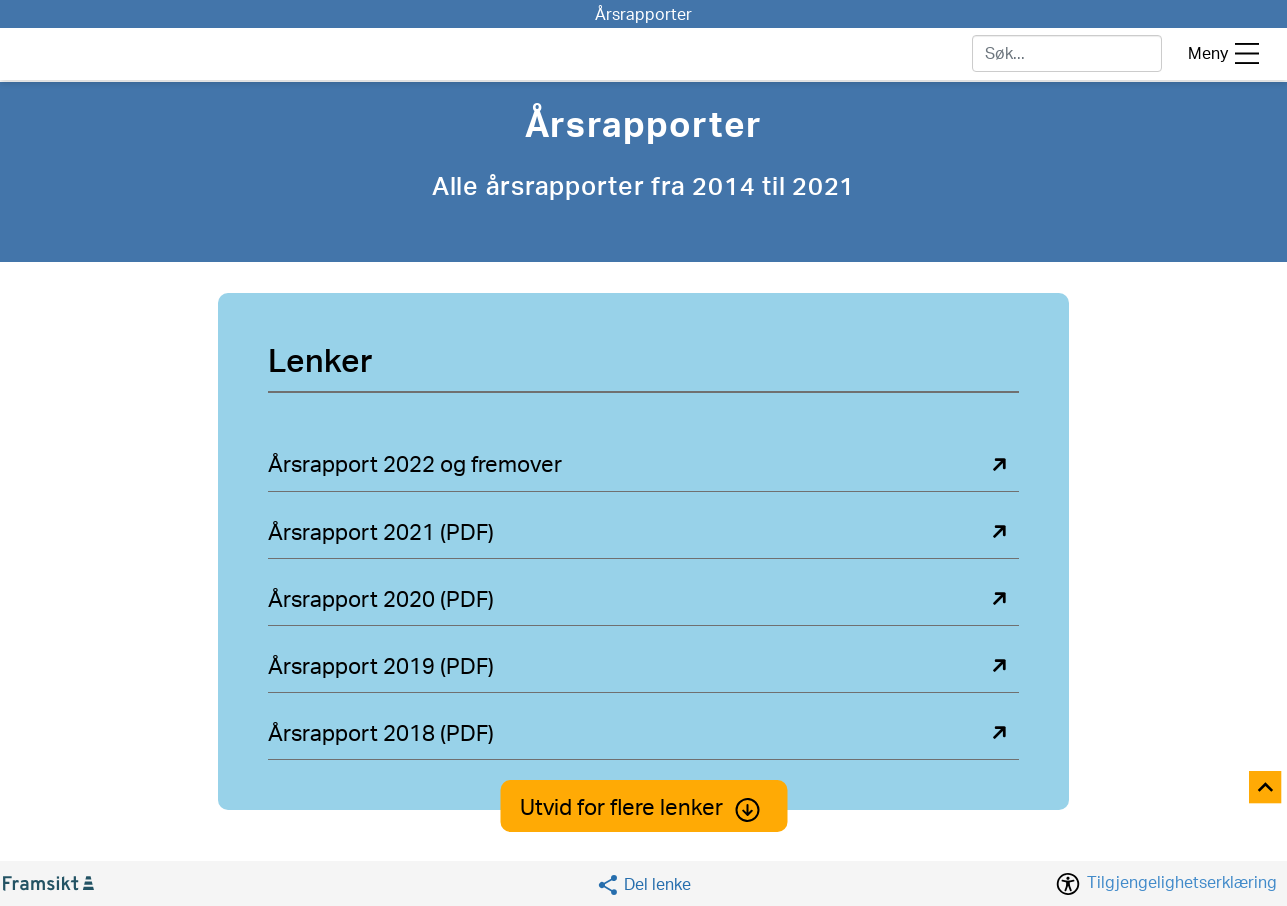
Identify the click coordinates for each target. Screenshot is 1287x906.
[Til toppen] (1266, 788)
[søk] (1067, 53)
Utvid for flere (643, 808)
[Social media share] (643, 884)
